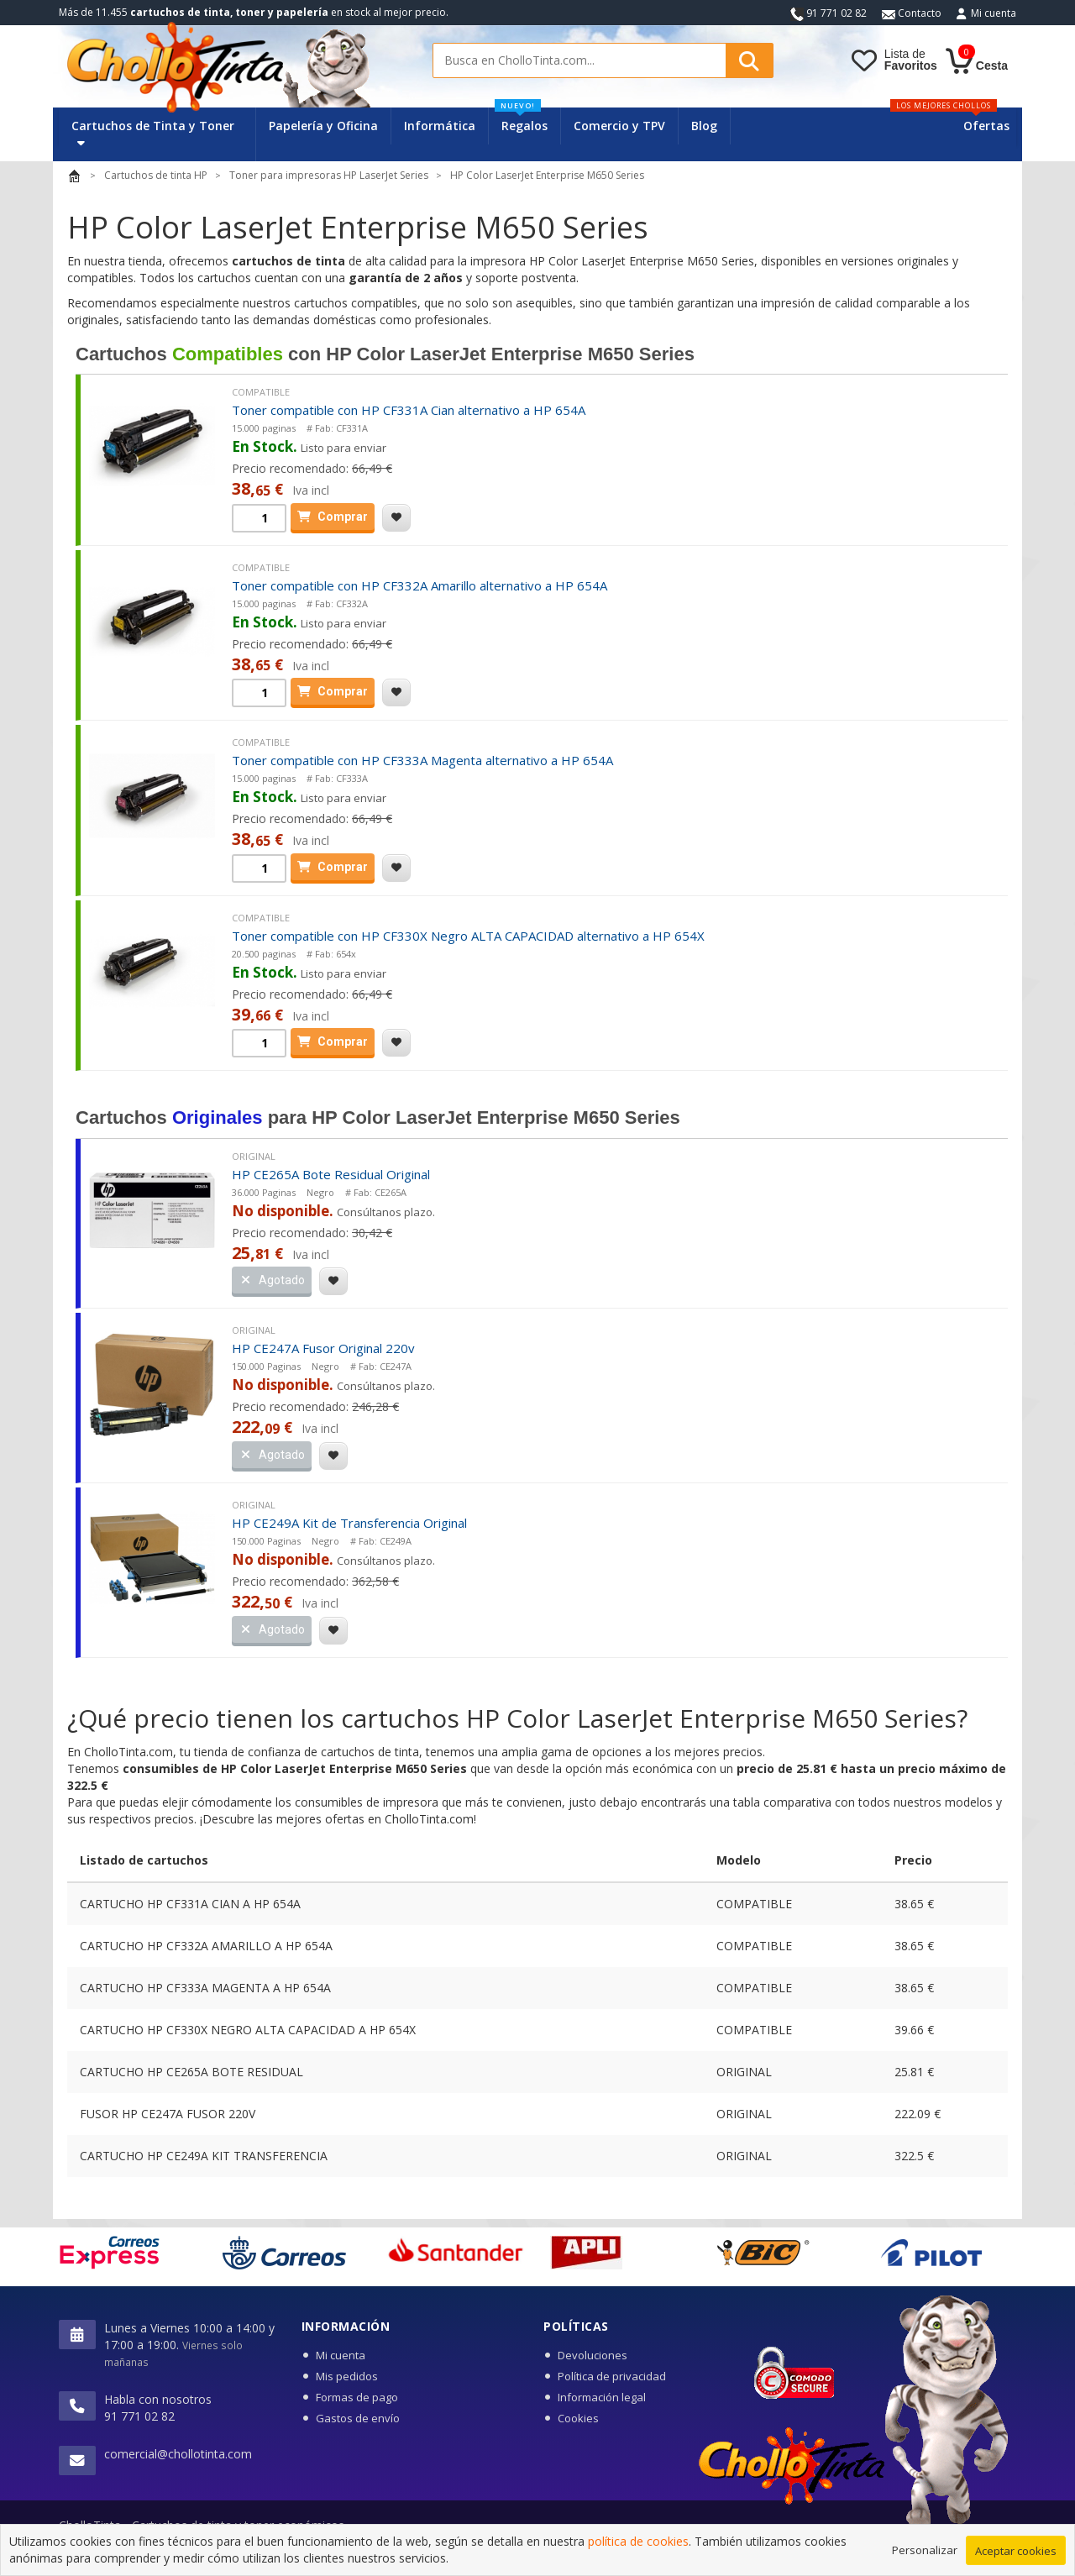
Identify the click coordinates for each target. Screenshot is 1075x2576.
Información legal (602, 2397)
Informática (439, 126)
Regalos (521, 121)
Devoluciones (592, 2355)
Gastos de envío (358, 2418)
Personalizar (924, 2550)
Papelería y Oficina (323, 126)
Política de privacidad (612, 2376)
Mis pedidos (347, 2376)
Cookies (578, 2418)
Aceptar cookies (1016, 2551)
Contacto (911, 13)
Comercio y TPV (619, 126)
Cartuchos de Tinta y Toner (152, 133)
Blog (704, 126)
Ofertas (986, 126)
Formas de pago (357, 2397)
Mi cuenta (993, 13)
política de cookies (638, 2543)
